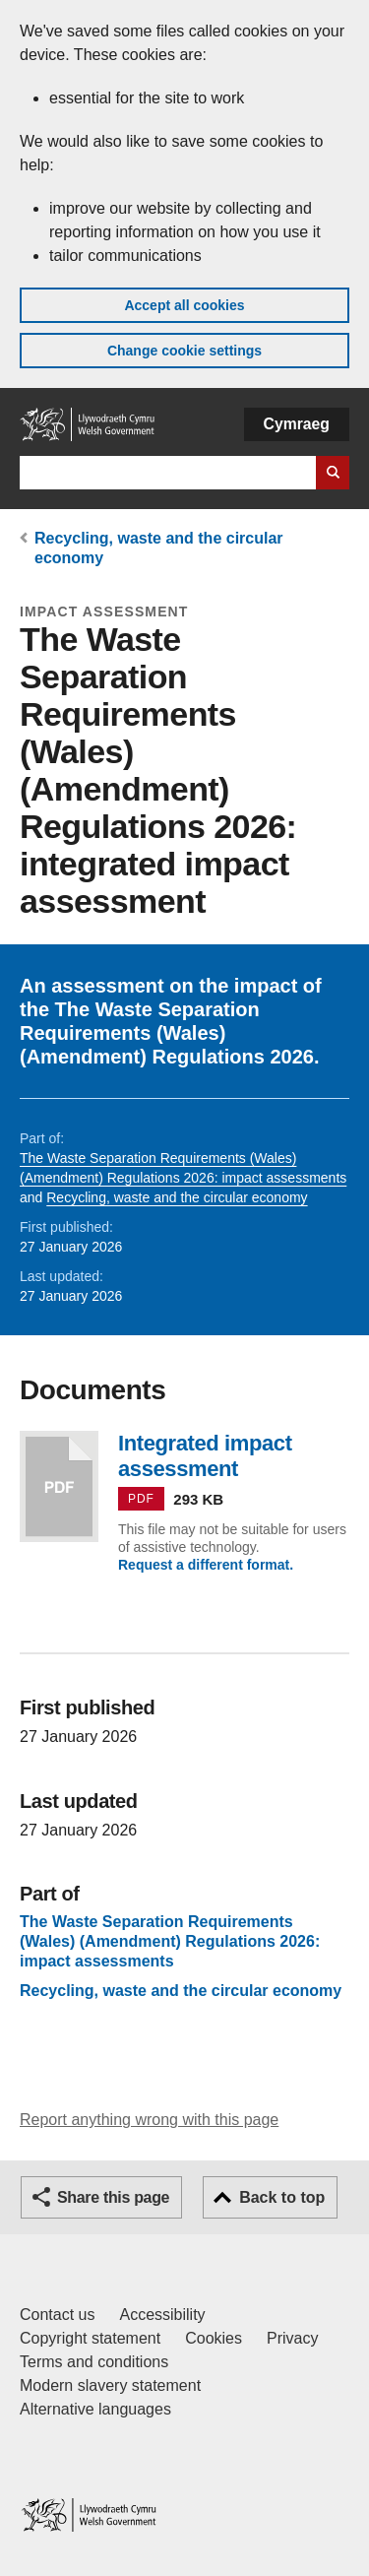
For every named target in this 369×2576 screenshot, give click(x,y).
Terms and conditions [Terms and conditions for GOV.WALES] (94, 2361)
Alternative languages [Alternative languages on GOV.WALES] (95, 2409)
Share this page (113, 2197)
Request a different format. (205, 1565)
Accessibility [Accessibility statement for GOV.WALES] (162, 2314)
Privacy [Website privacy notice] (292, 2338)
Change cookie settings (184, 350)
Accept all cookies (184, 305)
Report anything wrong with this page (149, 2119)
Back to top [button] (282, 2197)
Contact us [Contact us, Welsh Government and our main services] (57, 2314)
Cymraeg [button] (297, 424)
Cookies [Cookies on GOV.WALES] (213, 2338)
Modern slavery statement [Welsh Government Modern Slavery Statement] (110, 2385)
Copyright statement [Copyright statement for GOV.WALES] (90, 2338)
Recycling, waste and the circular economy (176, 1197)
